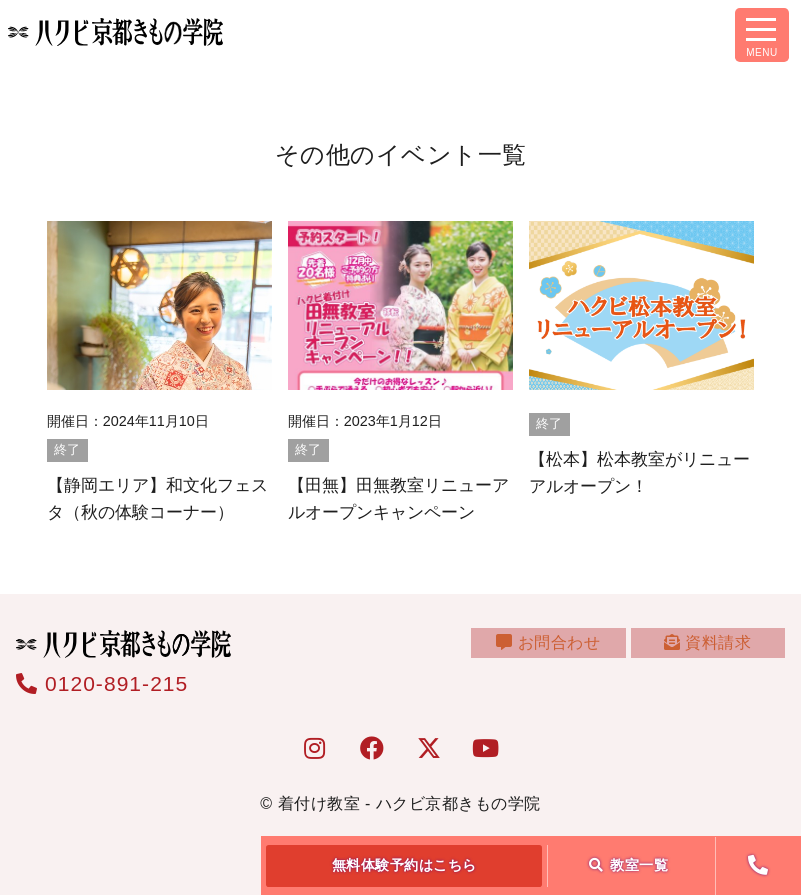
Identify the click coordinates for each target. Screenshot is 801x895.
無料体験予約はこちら (404, 865)
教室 (629, 865)
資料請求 (712, 653)
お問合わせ (564, 653)
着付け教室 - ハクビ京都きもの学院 (409, 803)
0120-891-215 (102, 683)
